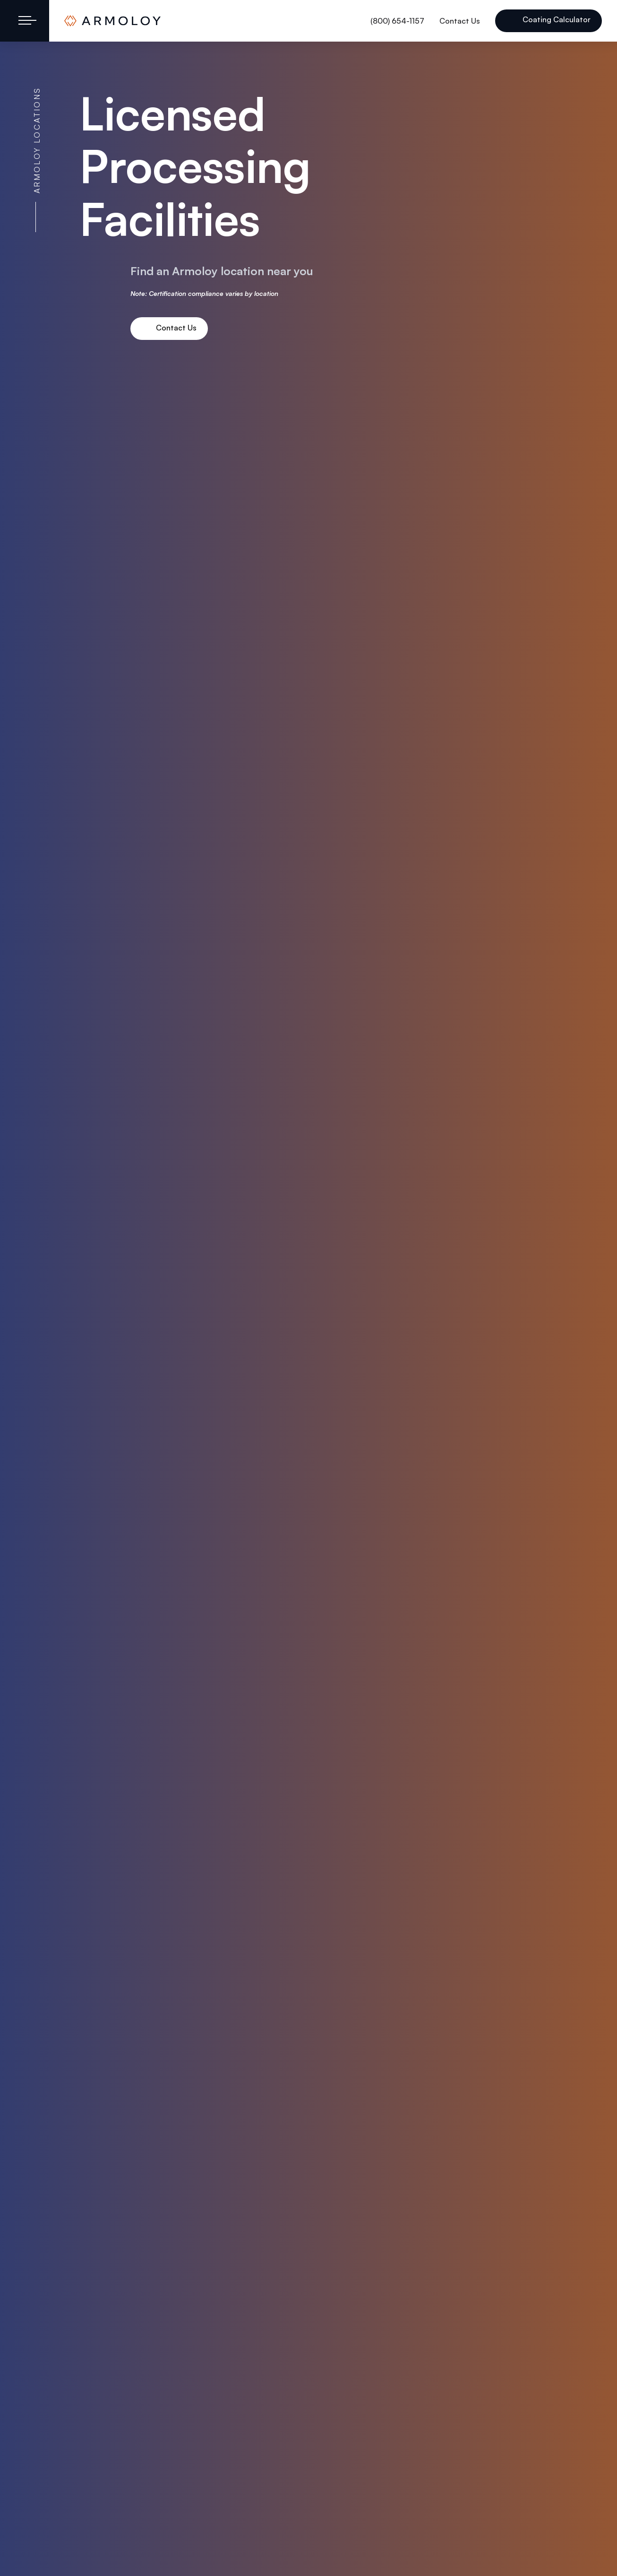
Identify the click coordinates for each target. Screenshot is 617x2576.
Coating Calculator (556, 19)
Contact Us (459, 21)
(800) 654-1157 (397, 21)
